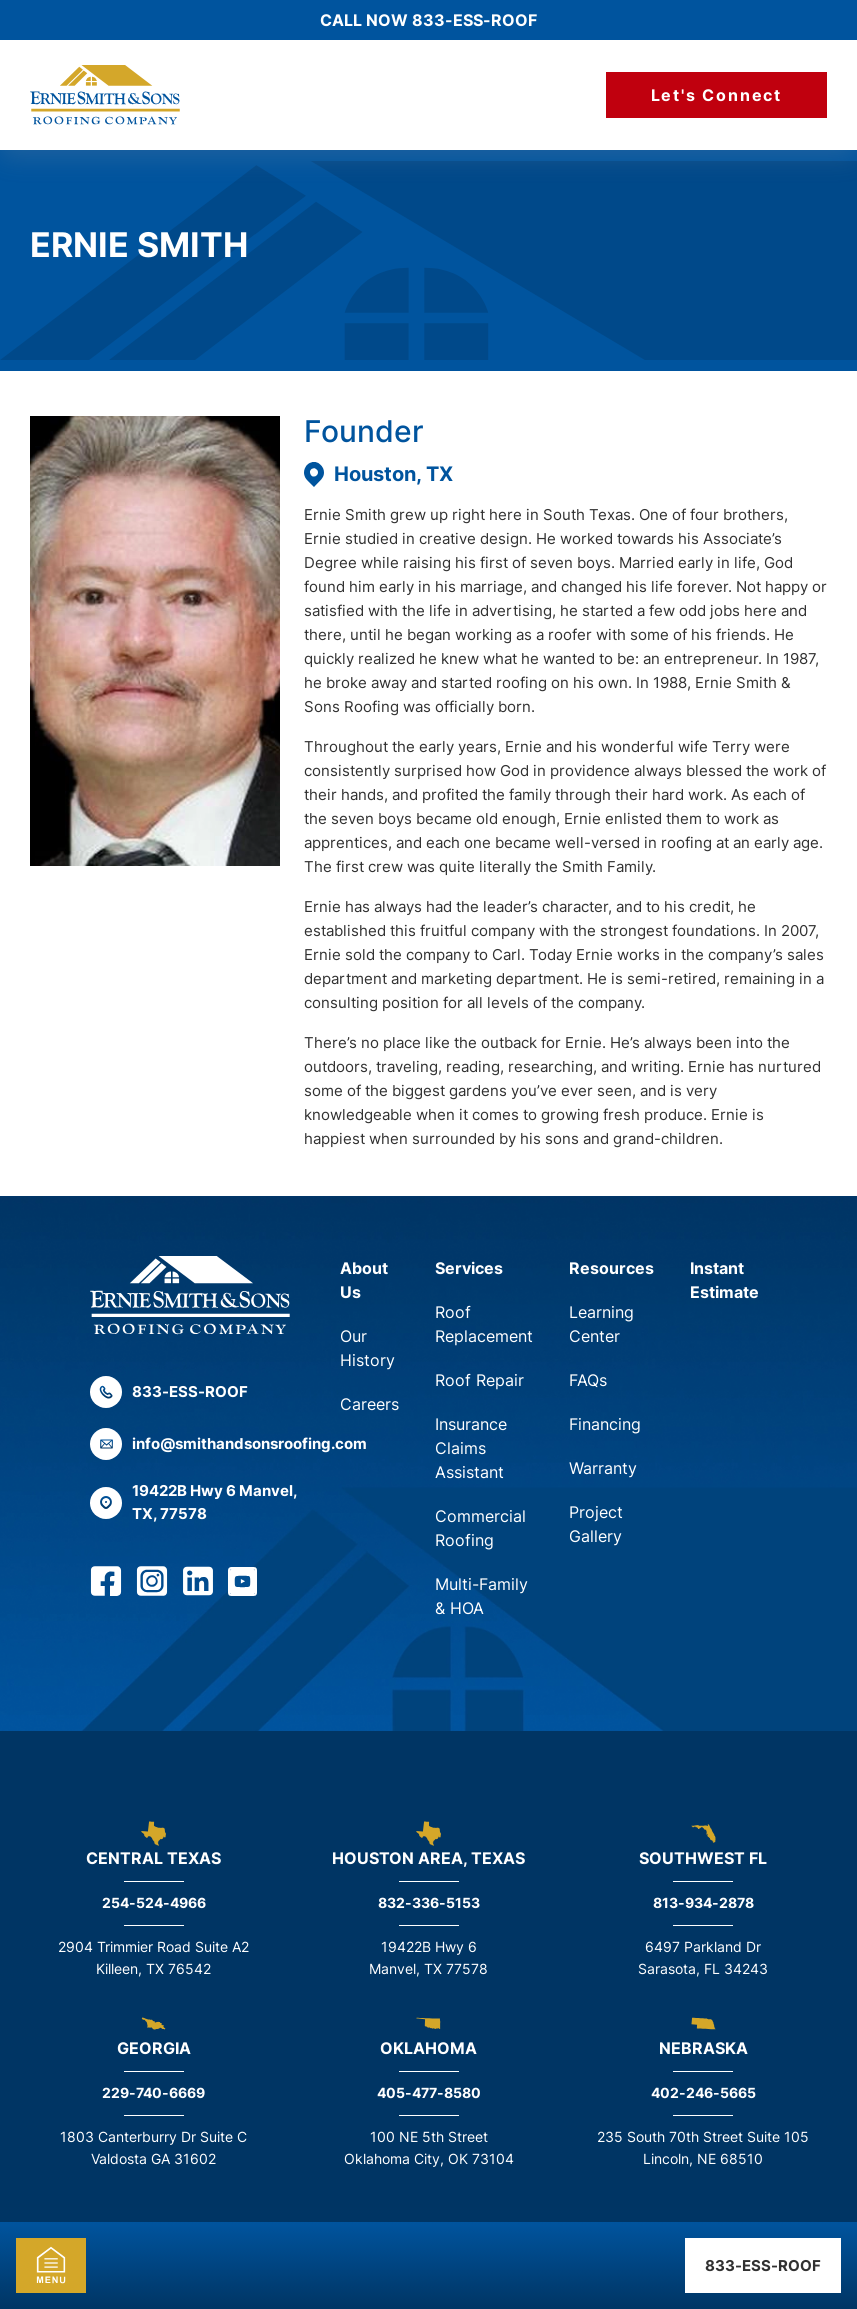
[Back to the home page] (190, 1295)
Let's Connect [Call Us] (716, 95)
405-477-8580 (429, 2092)
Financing (605, 1424)
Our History (367, 1348)
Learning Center (601, 1324)
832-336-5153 (429, 1902)
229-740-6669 (153, 2092)
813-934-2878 (703, 1902)
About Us (364, 1280)
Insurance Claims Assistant (471, 1448)
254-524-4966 (154, 1902)
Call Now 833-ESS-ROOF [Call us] (428, 20)
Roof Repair (479, 1380)
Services (469, 1268)
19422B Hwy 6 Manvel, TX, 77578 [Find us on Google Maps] (193, 1502)
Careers (369, 1404)
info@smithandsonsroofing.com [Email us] (195, 1444)
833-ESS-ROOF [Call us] (763, 2265)
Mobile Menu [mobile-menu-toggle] (51, 2265)
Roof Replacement (484, 1324)
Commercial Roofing (480, 1528)
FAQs (588, 1380)
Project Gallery (596, 1524)
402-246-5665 (703, 2092)
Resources (611, 1268)
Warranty (603, 1468)
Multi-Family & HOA (481, 1596)
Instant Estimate (724, 1280)
